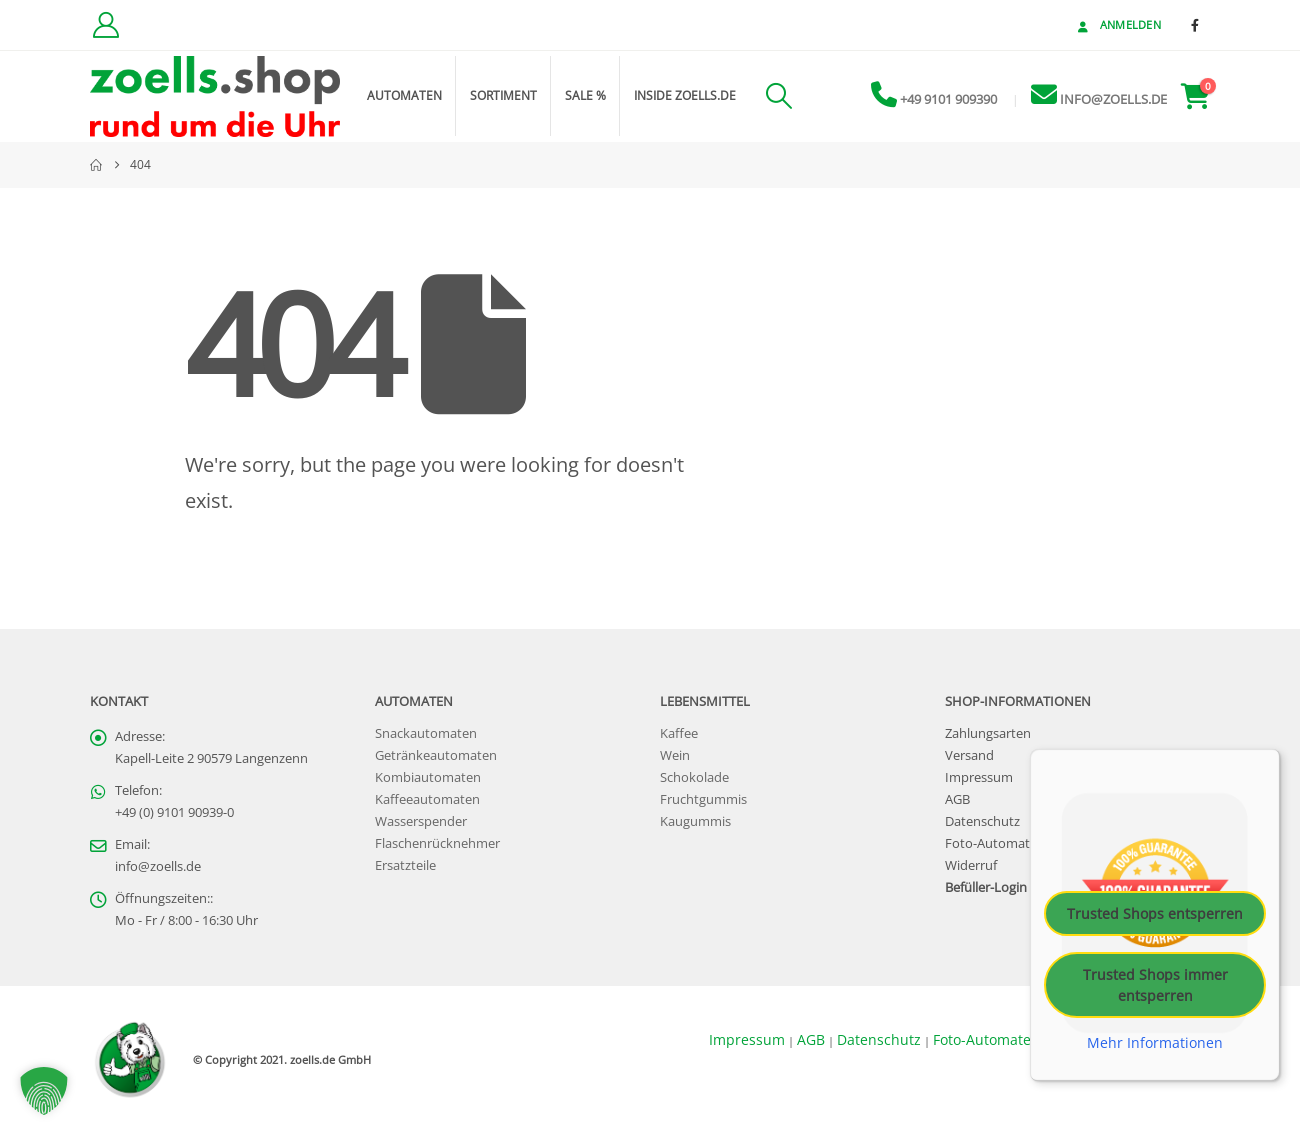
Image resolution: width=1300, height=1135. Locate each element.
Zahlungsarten (988, 733)
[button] (778, 96)
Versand (969, 755)
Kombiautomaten (428, 777)
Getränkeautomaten (436, 755)
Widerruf (971, 865)
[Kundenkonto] (105, 25)
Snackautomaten (426, 733)
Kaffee (679, 733)
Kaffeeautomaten (427, 799)
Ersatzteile (405, 865)
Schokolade (694, 777)
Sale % (585, 95)
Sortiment (503, 95)
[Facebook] (1195, 25)
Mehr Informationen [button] (1155, 1043)
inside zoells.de (685, 95)
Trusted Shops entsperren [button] (1155, 913)
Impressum (979, 777)
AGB (957, 799)
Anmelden (1117, 24)
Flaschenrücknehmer (437, 843)
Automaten (404, 95)
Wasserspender (421, 821)
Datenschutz (982, 821)
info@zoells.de (158, 866)
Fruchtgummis (703, 799)
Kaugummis (695, 821)
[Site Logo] (215, 96)
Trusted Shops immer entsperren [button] (1155, 985)
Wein (675, 755)
